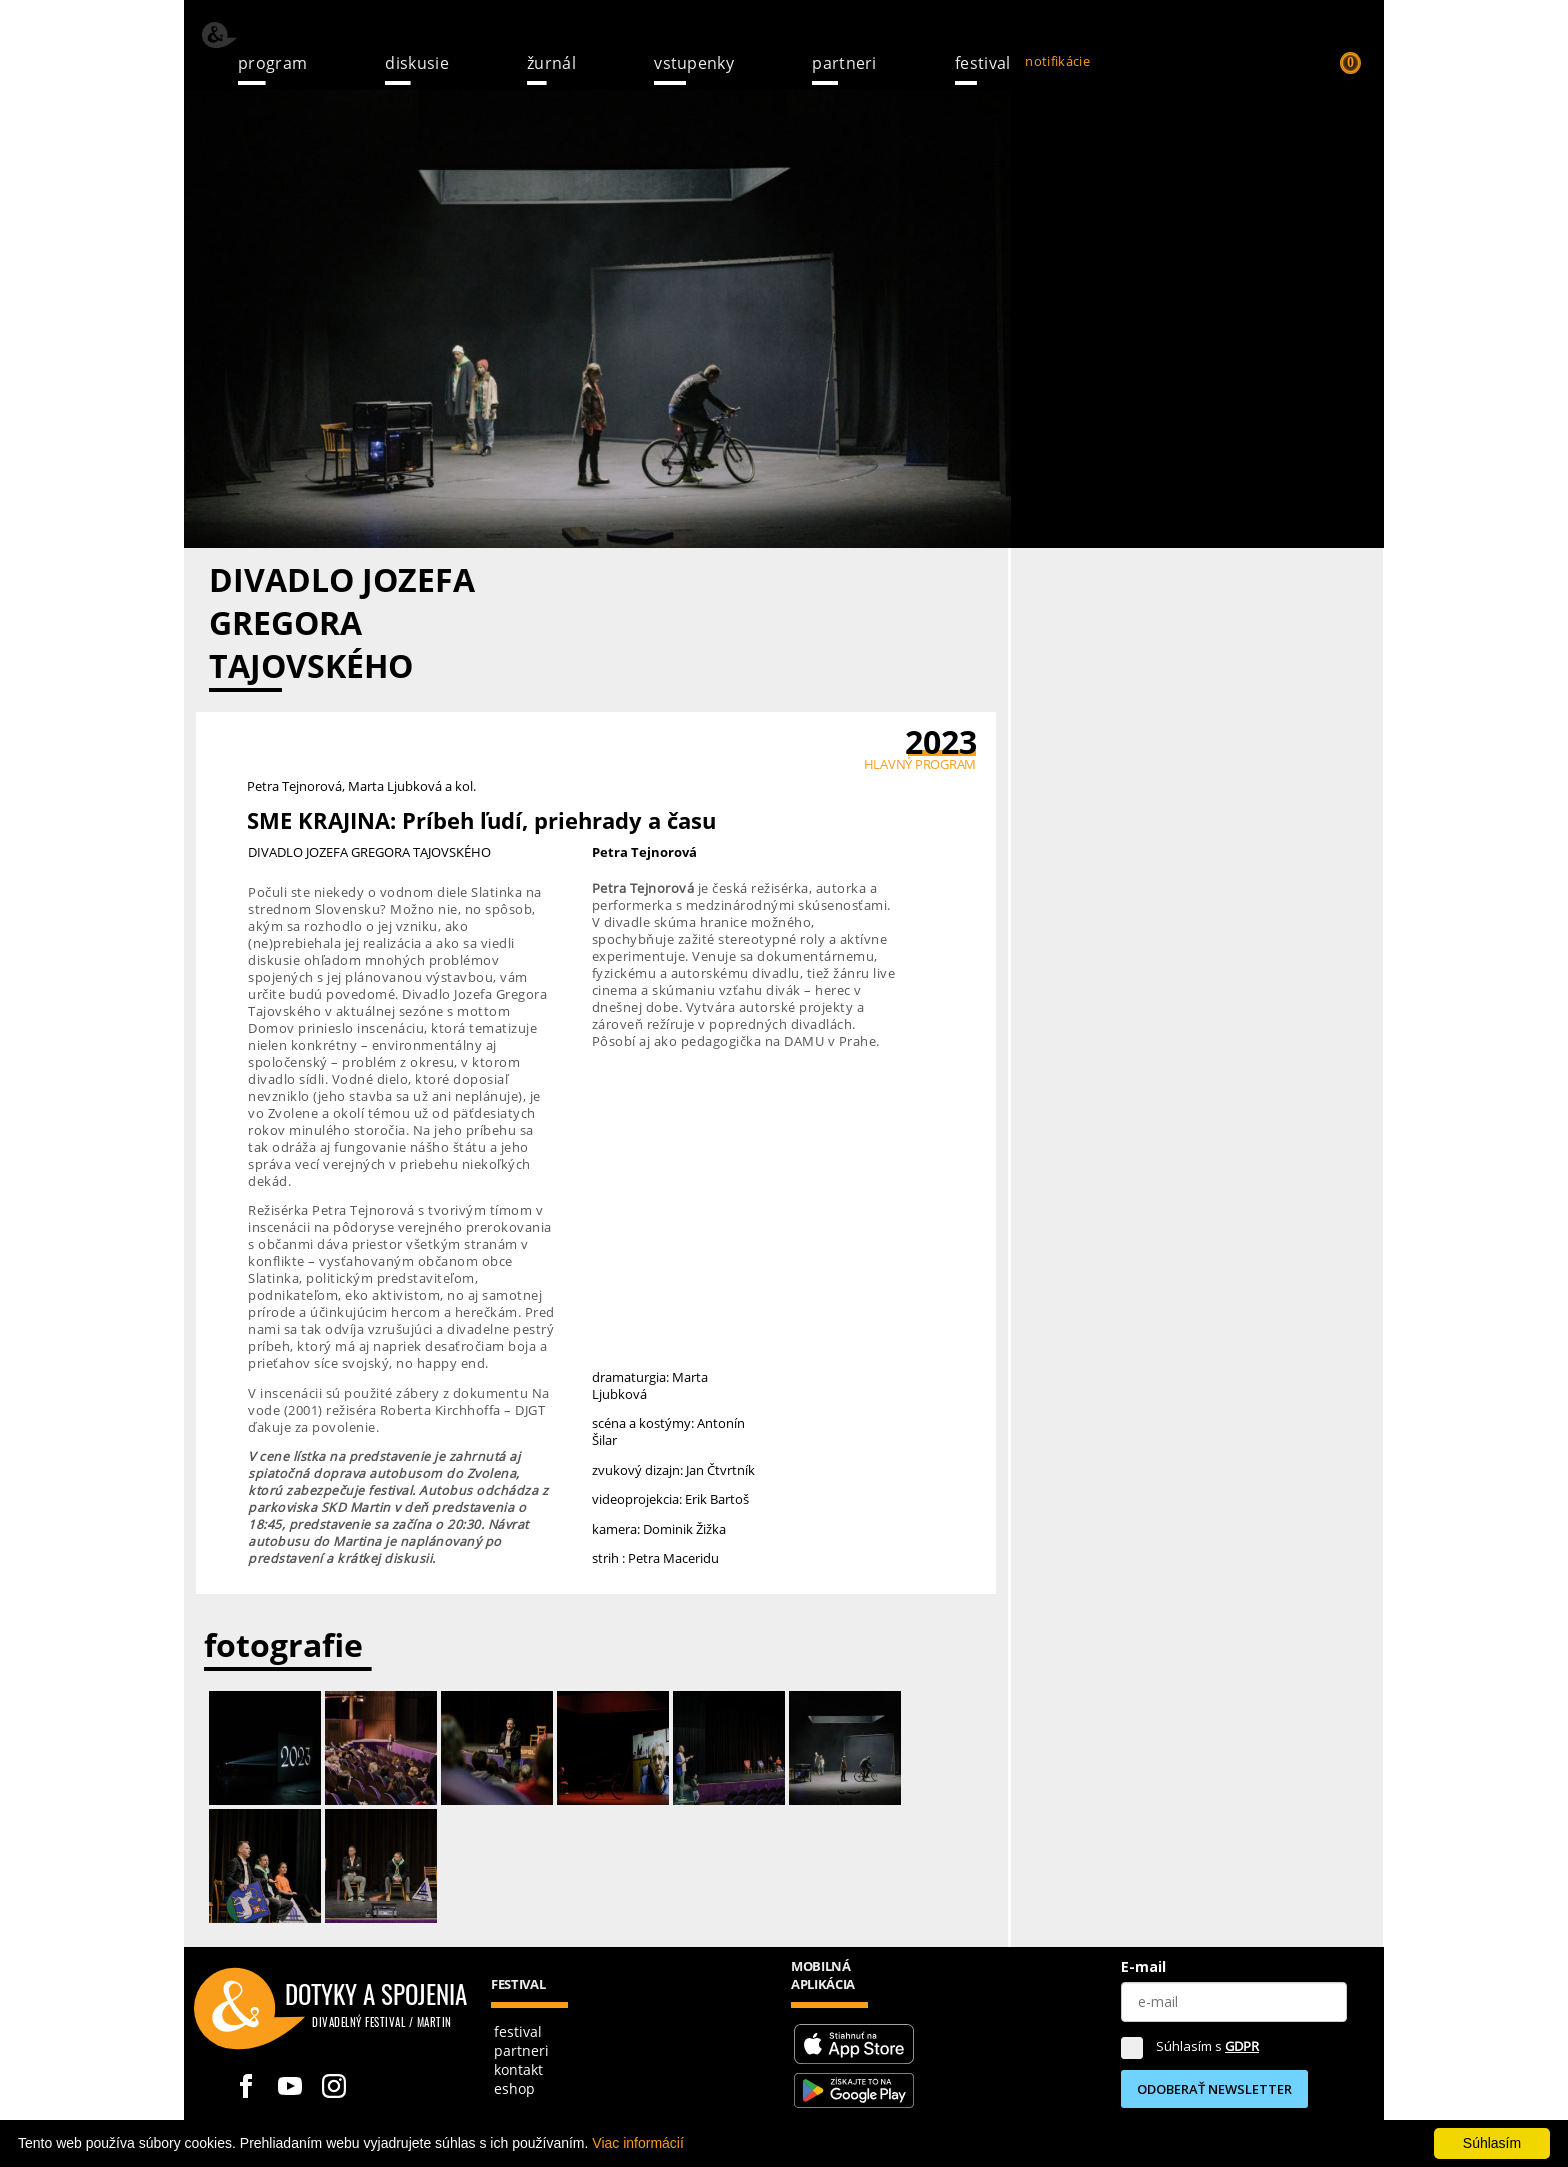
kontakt (518, 2069)
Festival (983, 63)
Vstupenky (694, 63)
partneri (521, 2050)
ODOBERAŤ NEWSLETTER (1214, 2089)
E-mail (1143, 1966)
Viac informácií (638, 2143)
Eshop (514, 2088)
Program (272, 63)
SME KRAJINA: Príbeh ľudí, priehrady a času (481, 820)
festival (518, 2031)
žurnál (551, 63)
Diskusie (417, 63)
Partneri (844, 63)
